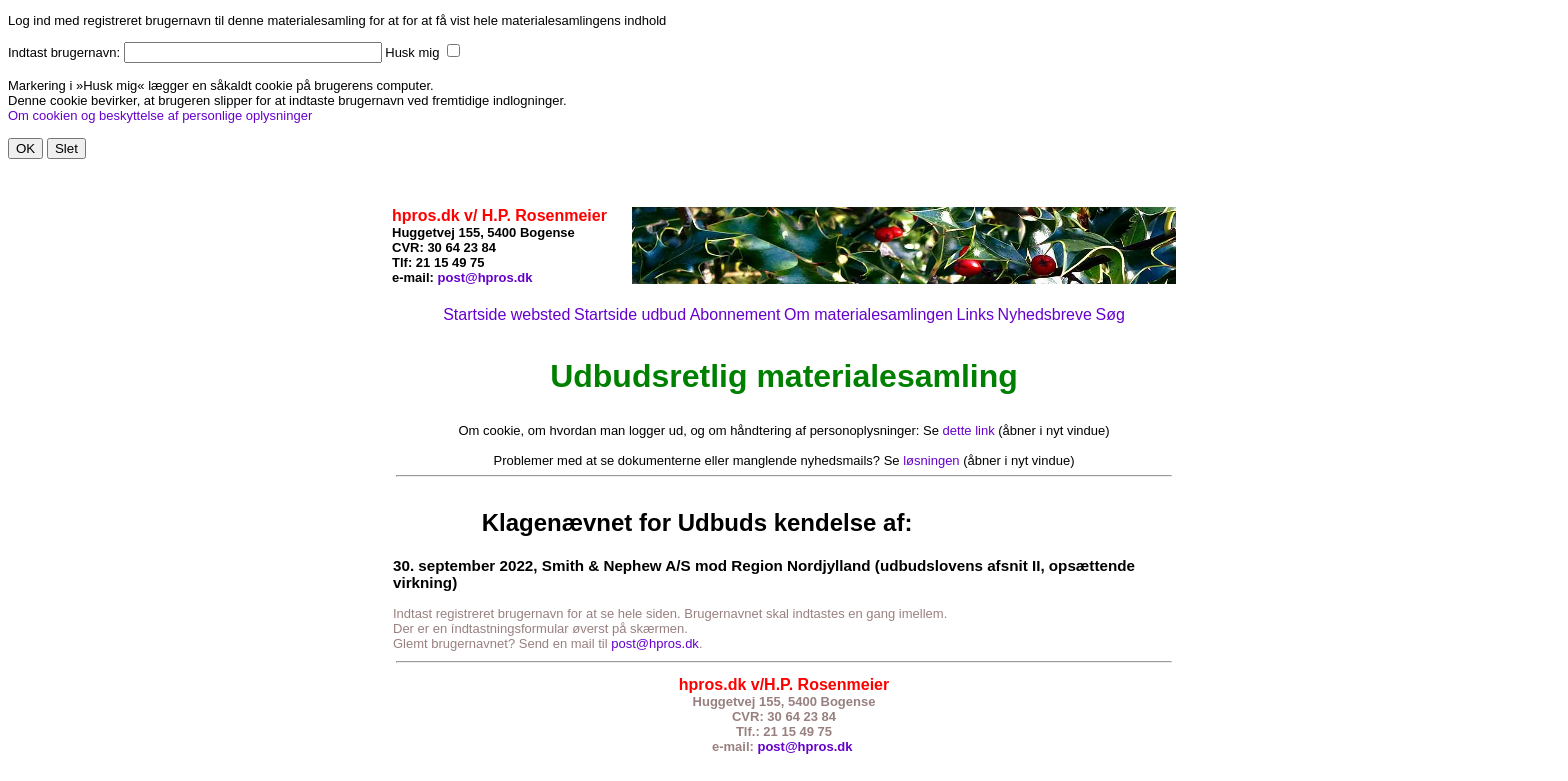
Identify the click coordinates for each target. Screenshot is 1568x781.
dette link (969, 430)
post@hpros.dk (485, 277)
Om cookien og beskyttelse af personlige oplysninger (160, 115)
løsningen (931, 460)
